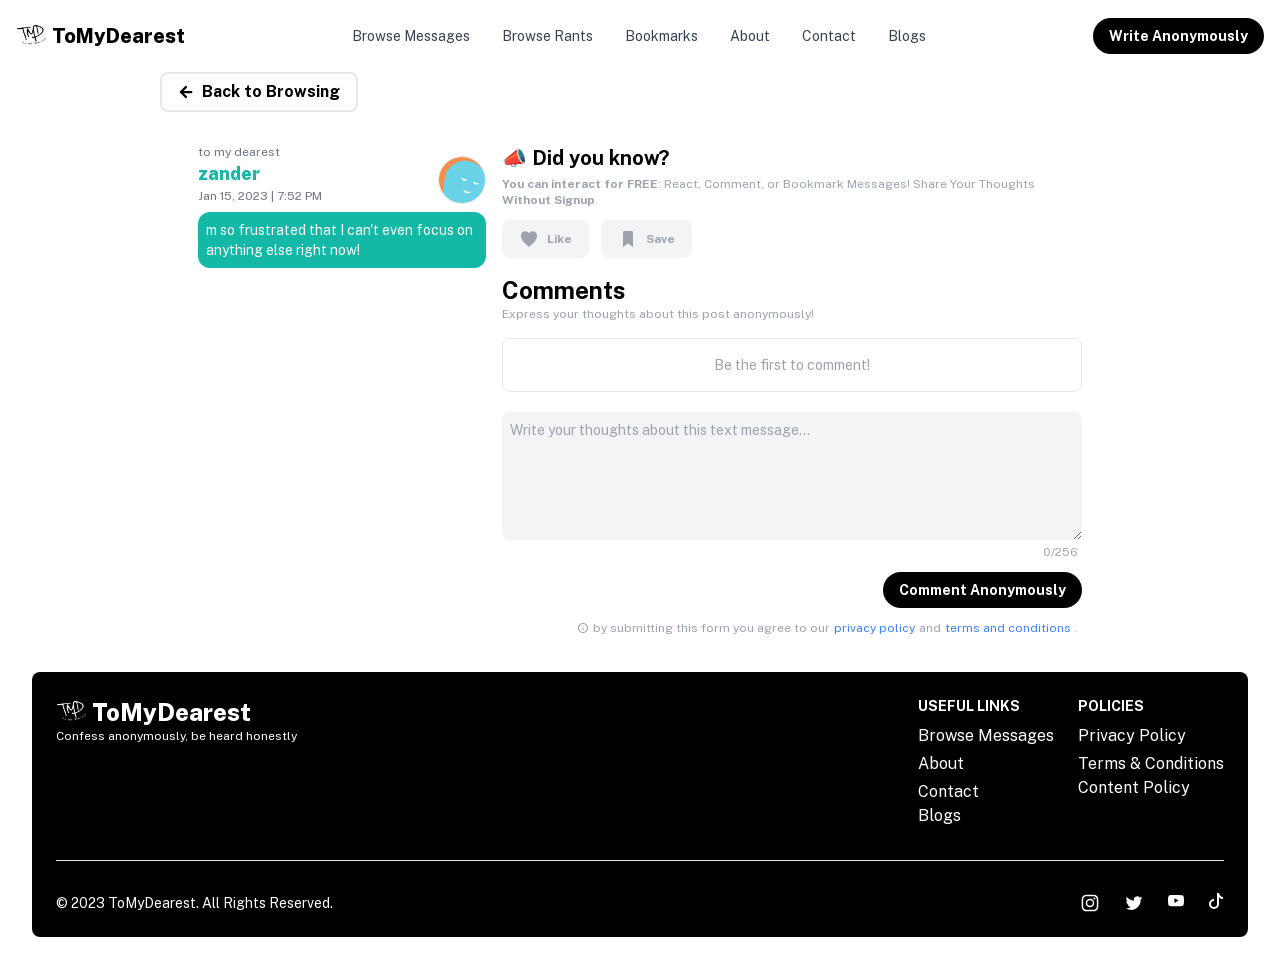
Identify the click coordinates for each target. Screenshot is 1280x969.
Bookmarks (661, 36)
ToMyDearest (152, 903)
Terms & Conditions (1151, 763)
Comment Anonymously (982, 590)
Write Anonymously (1178, 36)
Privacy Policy (1132, 735)
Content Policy (1134, 787)
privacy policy (874, 628)
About (750, 36)
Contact (829, 36)
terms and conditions (1008, 628)
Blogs (907, 36)
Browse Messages (411, 36)
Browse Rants (547, 36)
